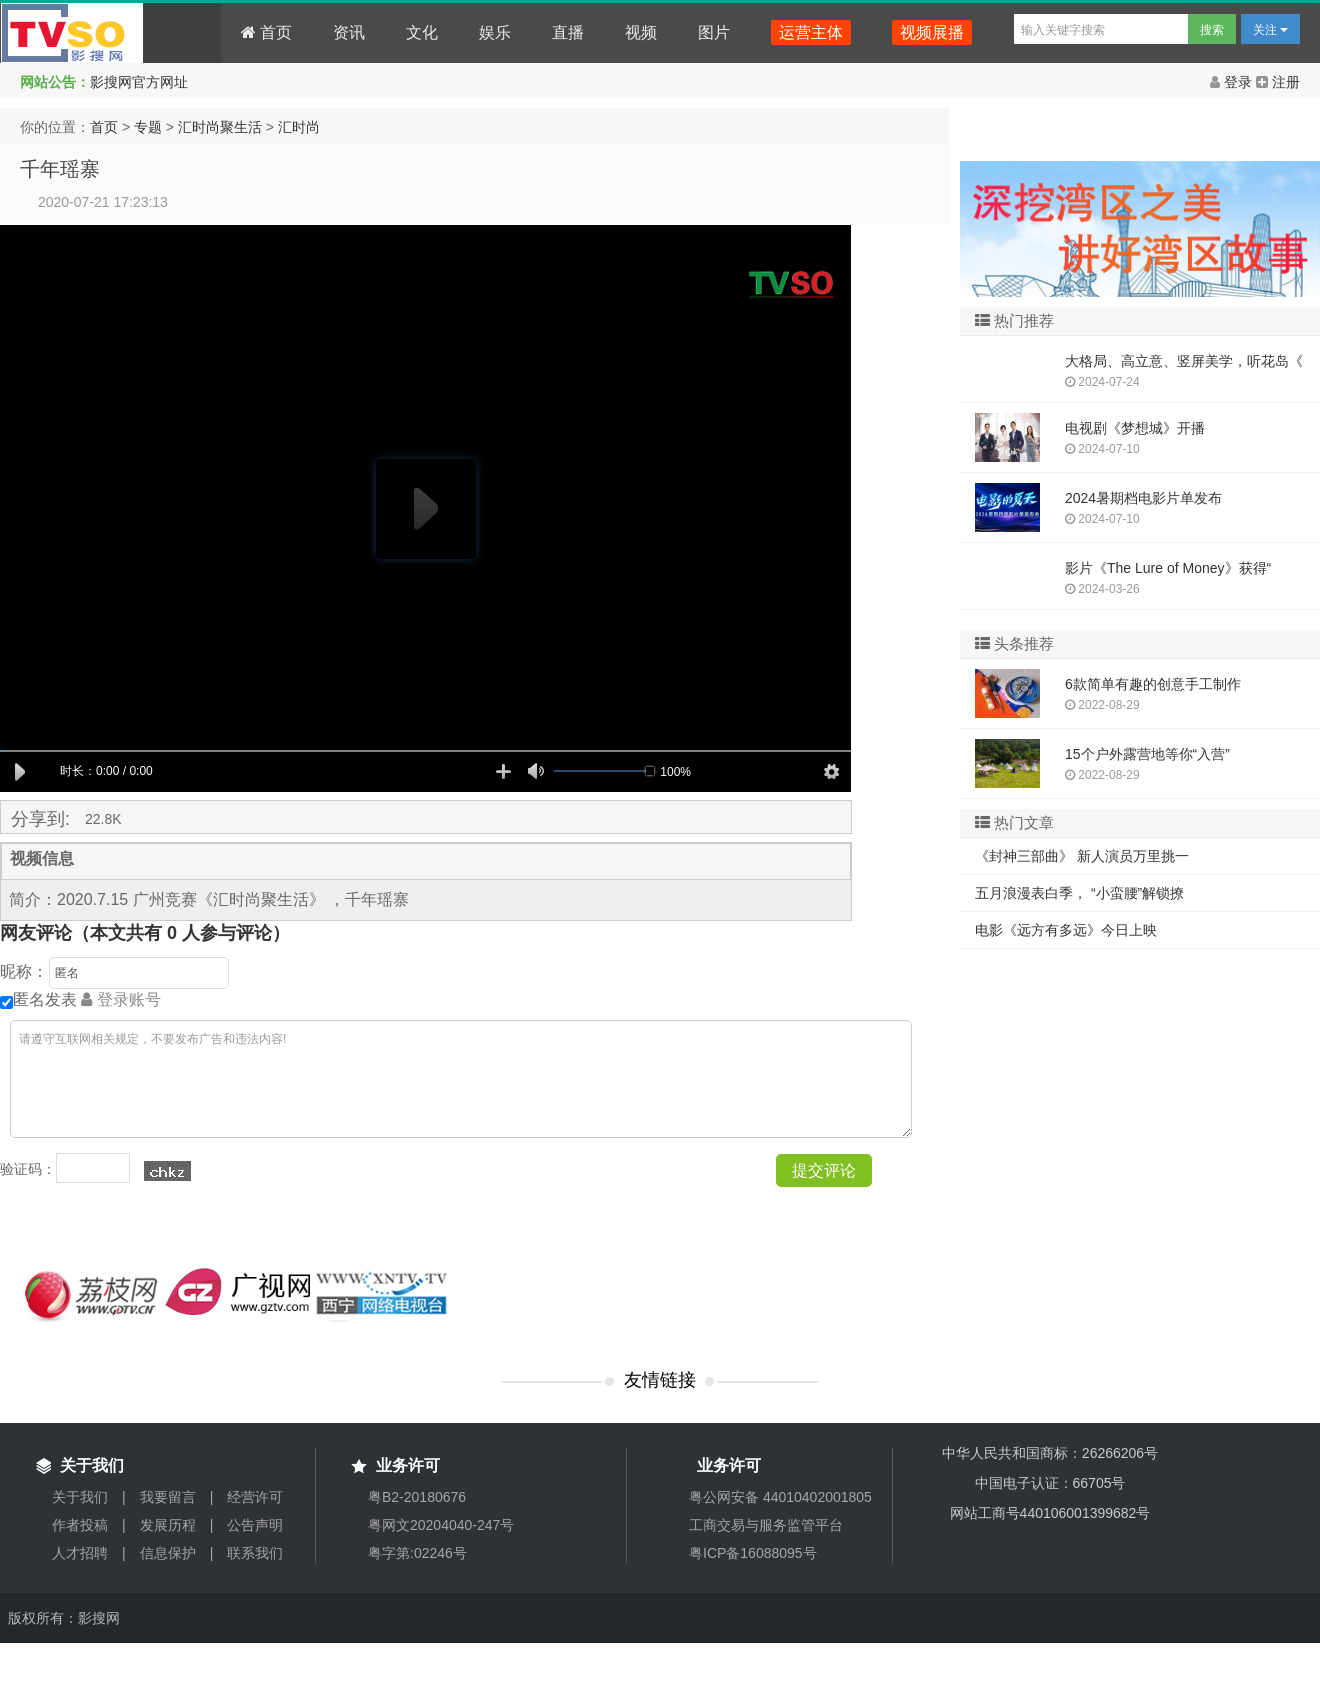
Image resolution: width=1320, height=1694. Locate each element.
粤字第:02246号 (417, 1553)
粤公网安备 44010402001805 (780, 1497)
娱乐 (495, 32)
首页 (266, 32)
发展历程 (168, 1525)
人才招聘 (80, 1553)
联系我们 (255, 1553)
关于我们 (80, 1497)
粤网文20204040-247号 (441, 1525)
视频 (641, 32)
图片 (714, 32)
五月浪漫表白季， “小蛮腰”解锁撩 (1079, 893)
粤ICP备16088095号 (753, 1553)
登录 (1233, 82)
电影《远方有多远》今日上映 (1066, 930)
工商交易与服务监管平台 (766, 1525)
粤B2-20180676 (417, 1497)
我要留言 (168, 1497)
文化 (422, 32)
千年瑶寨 (60, 169)
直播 (568, 32)
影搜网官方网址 (139, 82)
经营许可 (255, 1497)
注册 (1278, 82)
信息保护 (168, 1553)
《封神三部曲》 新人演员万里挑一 (1082, 856)
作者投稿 (80, 1525)
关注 (1270, 30)
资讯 (349, 32)
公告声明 (255, 1525)
